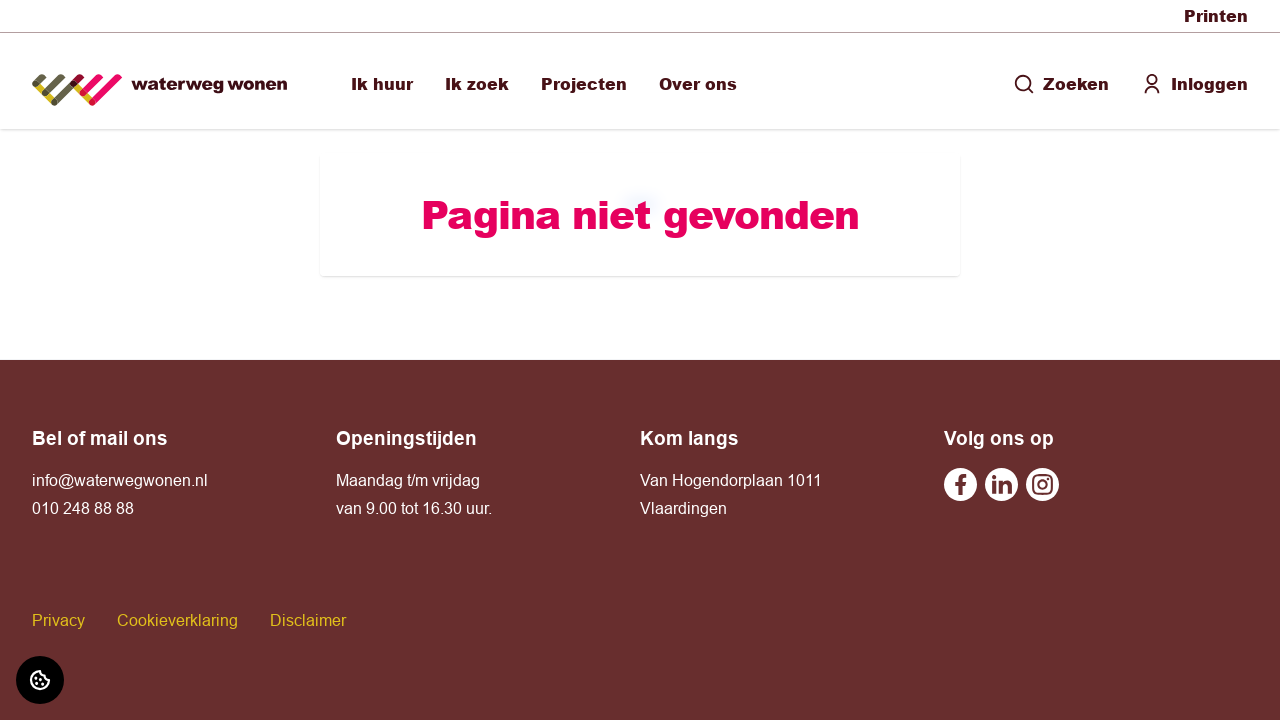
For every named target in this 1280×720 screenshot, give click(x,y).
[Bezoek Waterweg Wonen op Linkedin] (1001, 484)
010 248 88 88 (83, 508)
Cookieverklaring (177, 620)
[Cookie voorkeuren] (40, 680)
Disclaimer (308, 620)
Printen (1216, 15)
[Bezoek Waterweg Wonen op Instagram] (1042, 484)
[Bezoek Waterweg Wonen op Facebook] (960, 484)
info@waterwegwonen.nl (120, 480)
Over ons (698, 83)
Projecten (584, 83)
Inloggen (1194, 83)
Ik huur (382, 83)
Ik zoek (477, 83)
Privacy (58, 620)
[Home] (159, 81)
